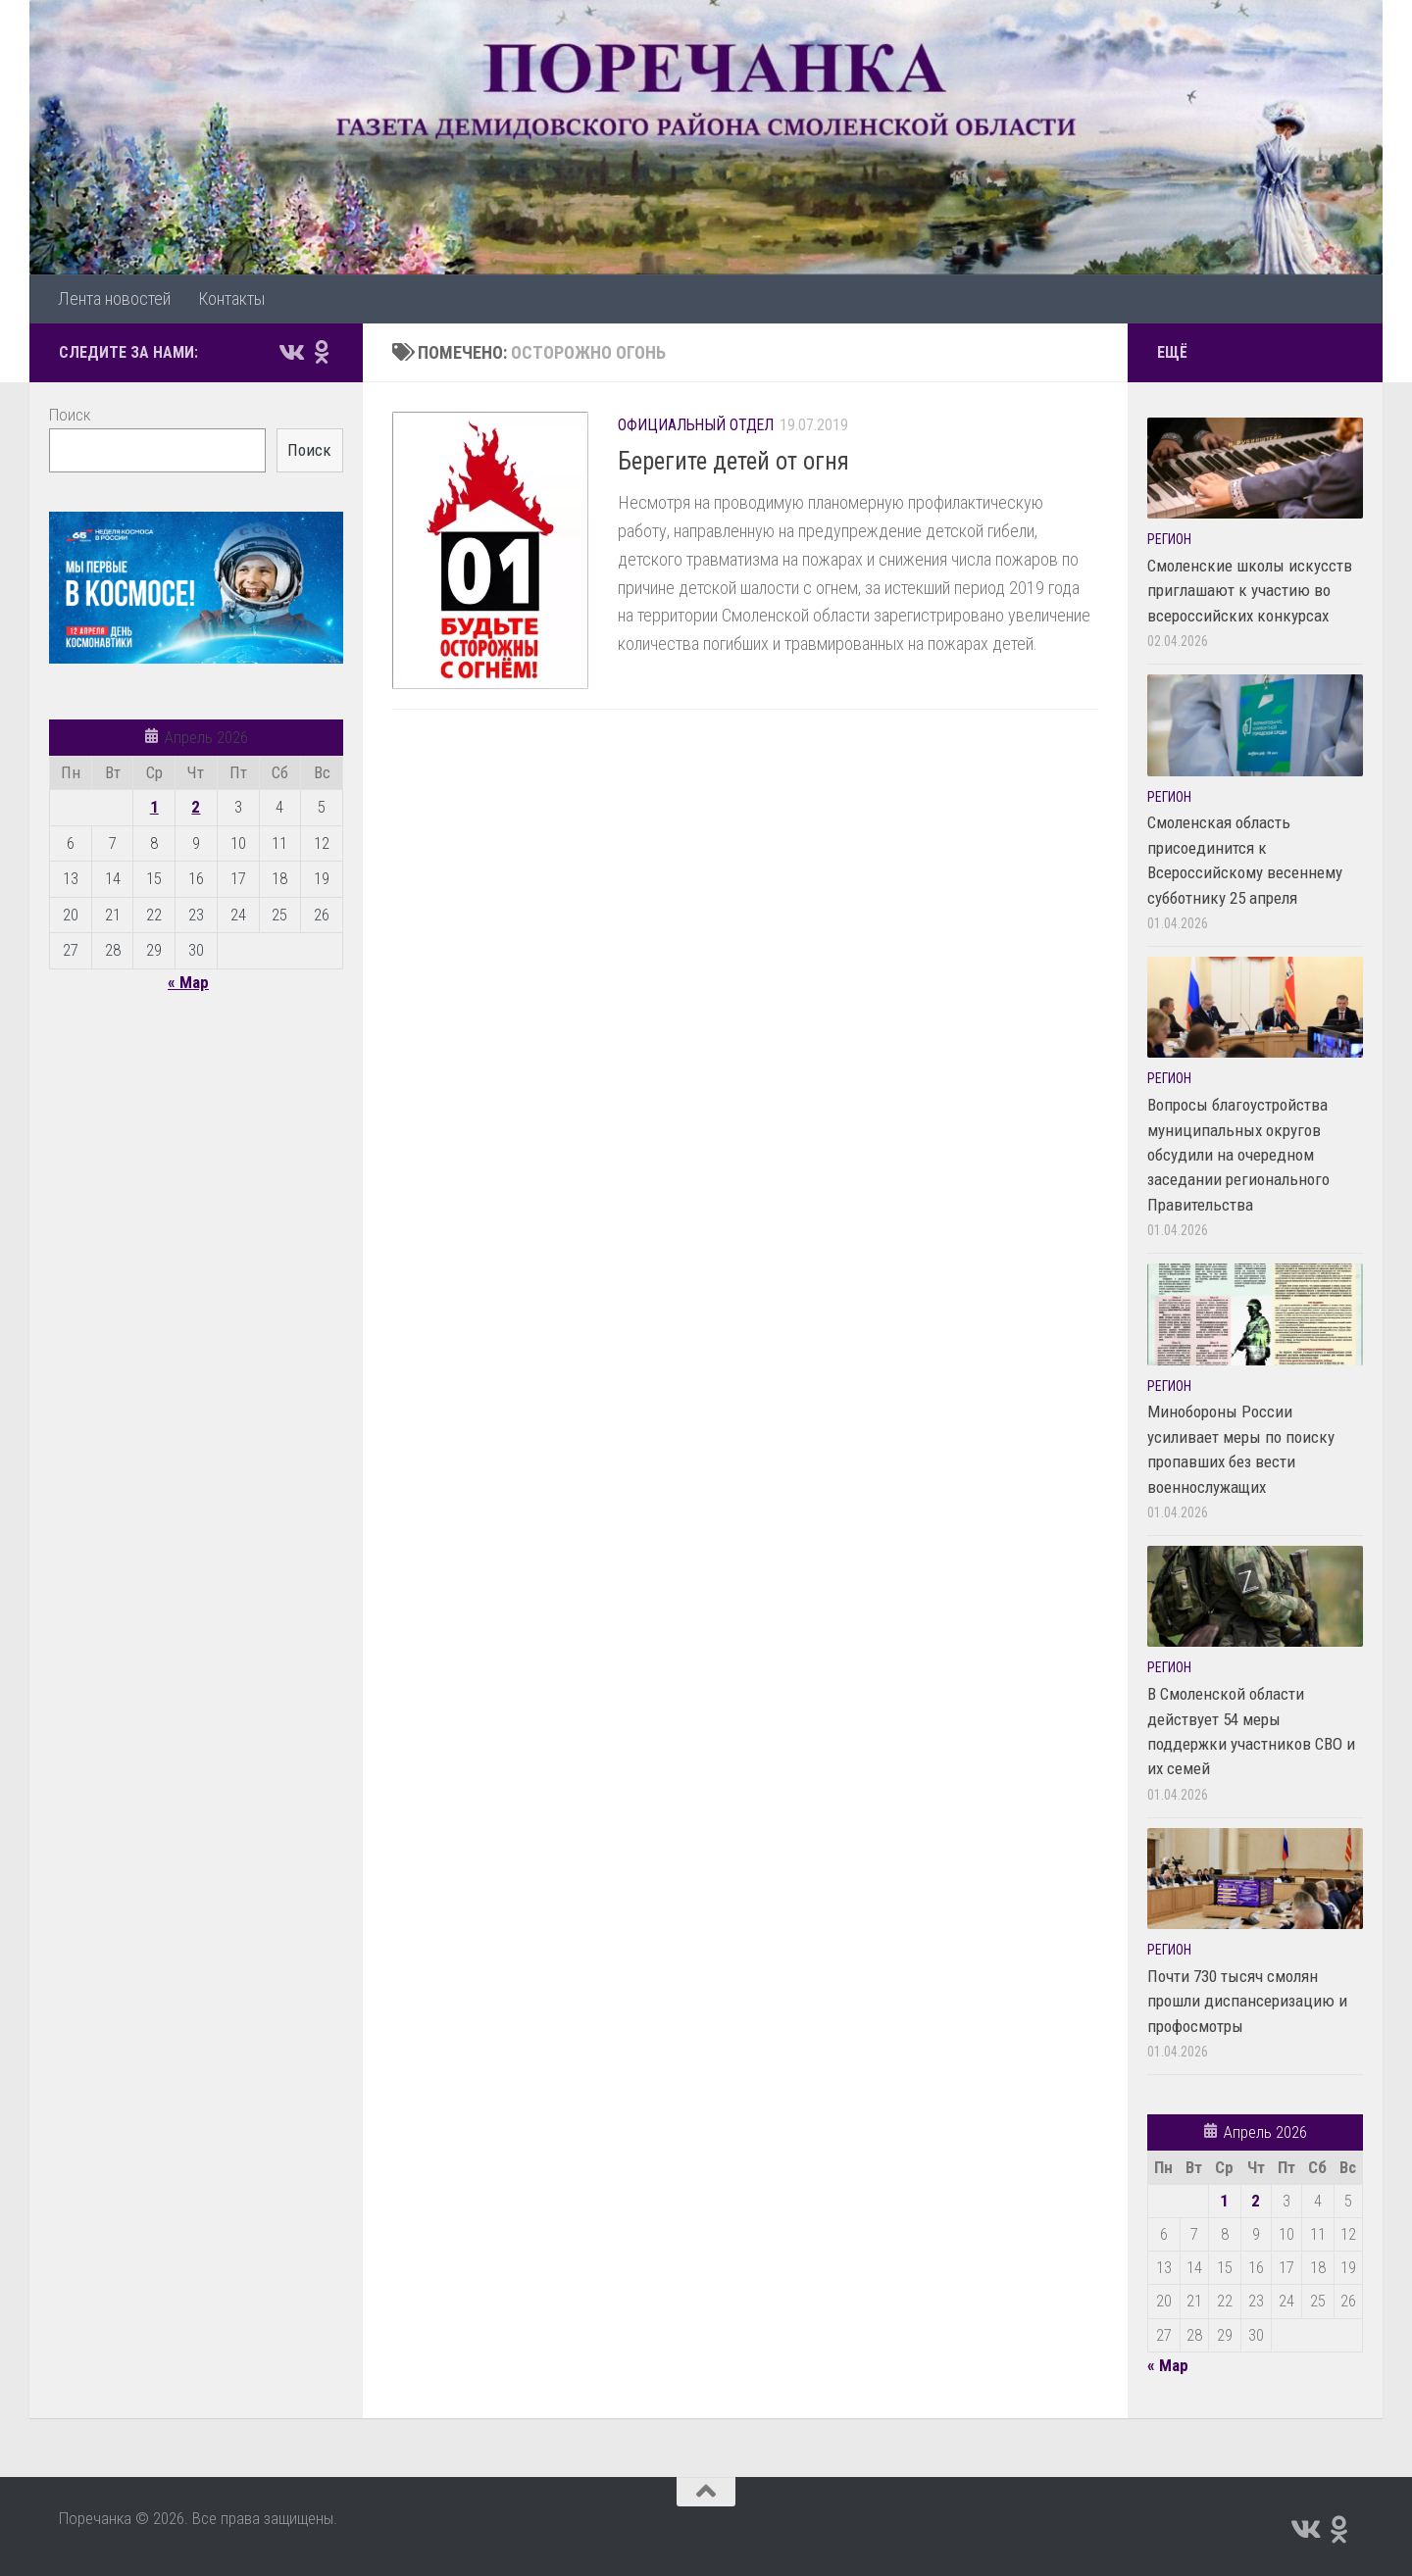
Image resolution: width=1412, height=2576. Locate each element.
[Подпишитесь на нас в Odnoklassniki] (321, 352)
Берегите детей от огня (733, 461)
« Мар (188, 982)
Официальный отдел (696, 425)
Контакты (231, 298)
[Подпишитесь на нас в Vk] (290, 352)
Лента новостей (114, 298)
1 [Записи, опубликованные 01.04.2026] (154, 807)
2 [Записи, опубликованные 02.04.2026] (195, 807)
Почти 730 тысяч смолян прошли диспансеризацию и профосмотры (1247, 2001)
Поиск (69, 414)
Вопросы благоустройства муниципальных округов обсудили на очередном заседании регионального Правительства (1238, 1154)
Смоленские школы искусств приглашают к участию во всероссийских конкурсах (1249, 590)
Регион (1169, 539)
